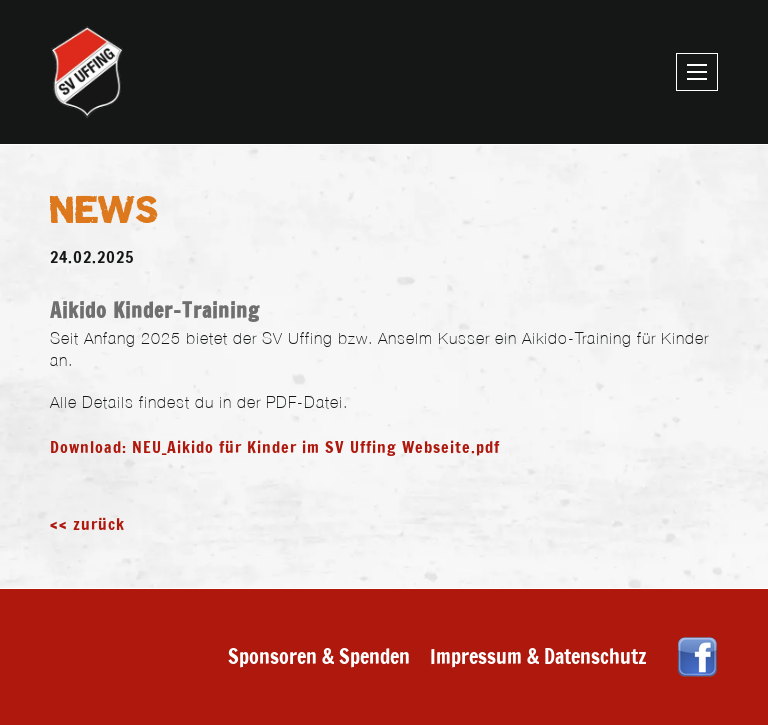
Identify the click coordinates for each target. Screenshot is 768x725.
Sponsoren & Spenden (319, 656)
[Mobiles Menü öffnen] (697, 72)
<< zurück (87, 524)
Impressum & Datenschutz (538, 656)
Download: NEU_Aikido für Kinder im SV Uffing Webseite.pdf (275, 447)
